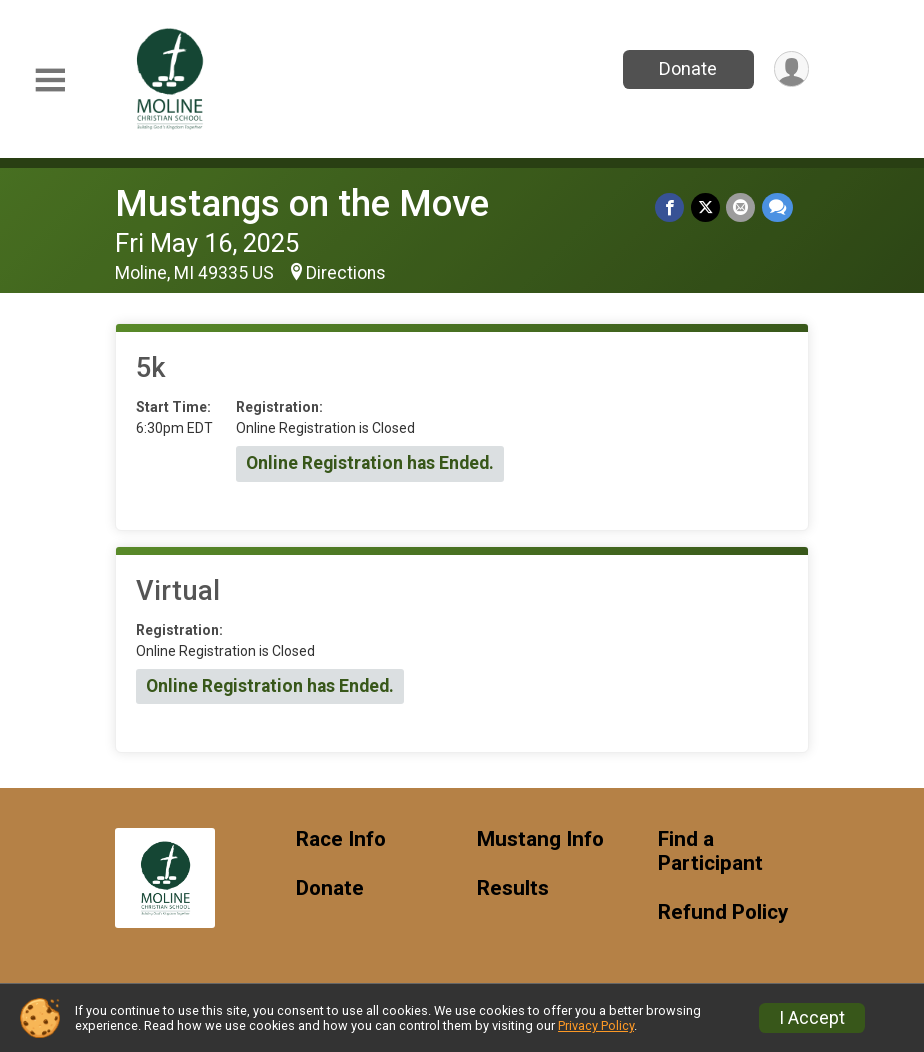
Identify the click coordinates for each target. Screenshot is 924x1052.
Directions (346, 273)
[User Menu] (790, 69)
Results (513, 888)
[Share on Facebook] (671, 207)
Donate (687, 68)
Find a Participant (710, 851)
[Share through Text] (777, 207)
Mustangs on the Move (302, 203)
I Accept (812, 1018)
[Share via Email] (741, 207)
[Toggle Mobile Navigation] (50, 80)
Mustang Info (540, 839)
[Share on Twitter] (706, 207)
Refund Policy (723, 912)
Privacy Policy (596, 1025)
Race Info (341, 839)
